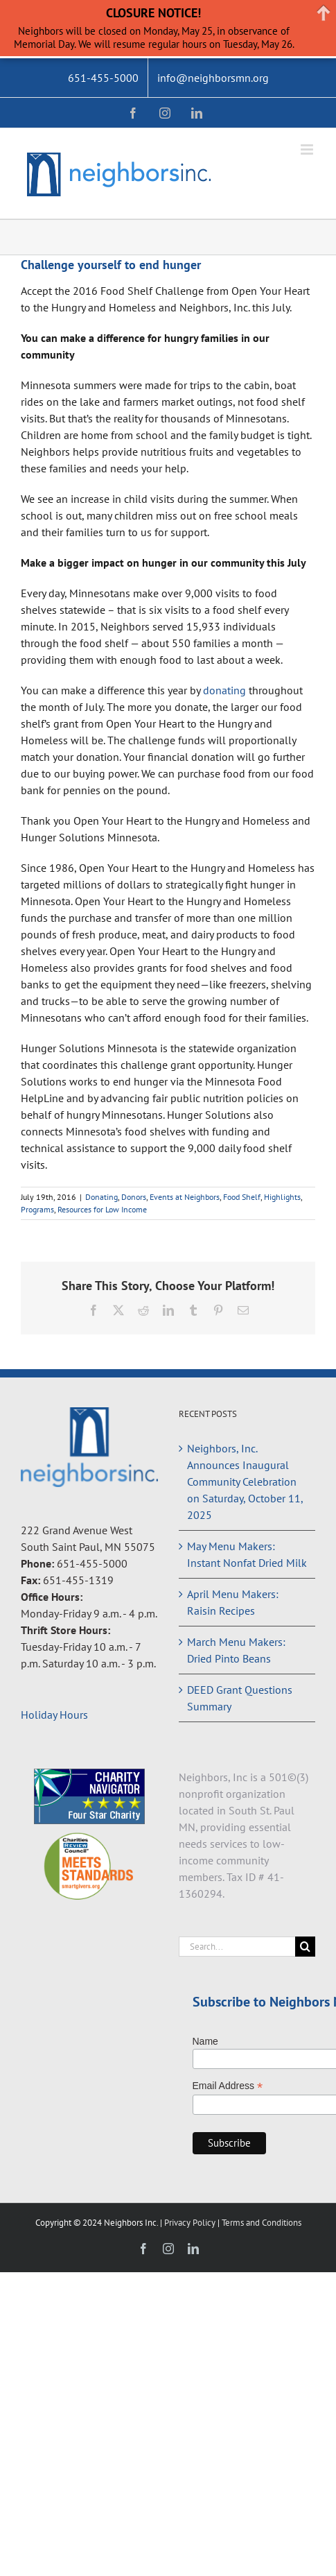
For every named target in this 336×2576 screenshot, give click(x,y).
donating (224, 690)
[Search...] (237, 1947)
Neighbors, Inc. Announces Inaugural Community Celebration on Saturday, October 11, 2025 (245, 1481)
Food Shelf (241, 1197)
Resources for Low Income (102, 1209)
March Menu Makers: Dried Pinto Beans (236, 1650)
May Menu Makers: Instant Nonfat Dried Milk (247, 1554)
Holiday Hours (54, 1714)
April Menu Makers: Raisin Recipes (232, 1602)
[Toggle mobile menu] (308, 149)
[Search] (305, 1947)
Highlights (282, 1197)
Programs (37, 1209)
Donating (101, 1197)
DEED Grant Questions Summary (239, 1698)
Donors (133, 1197)
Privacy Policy (191, 2223)
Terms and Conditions (261, 2223)
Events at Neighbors (185, 1197)
